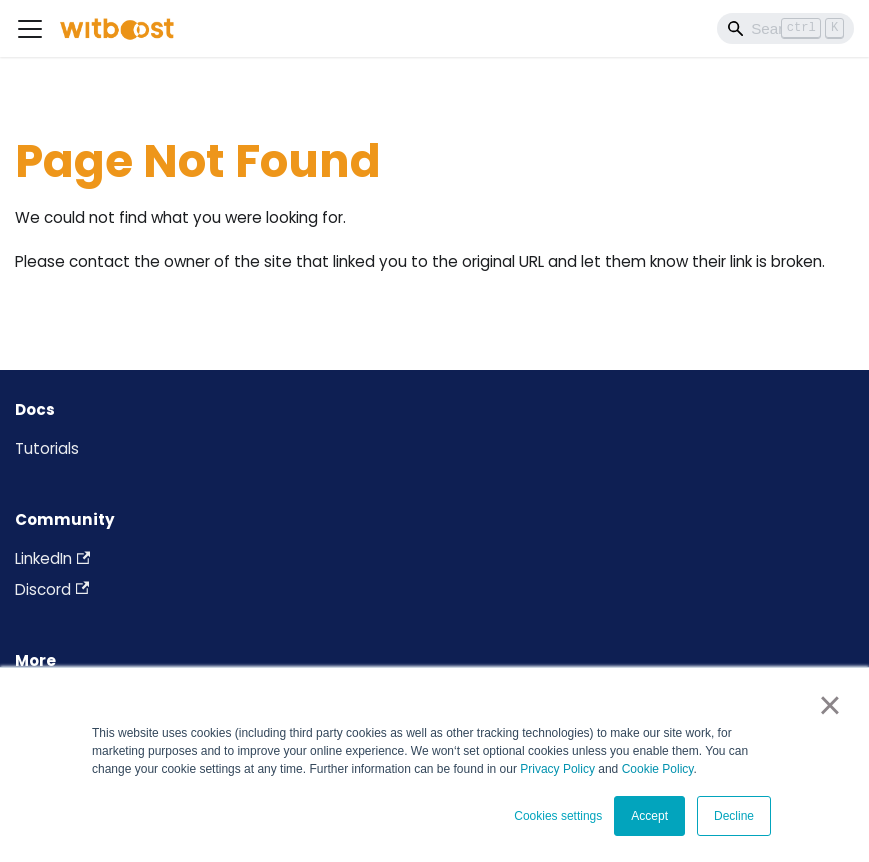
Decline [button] (734, 816)
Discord (52, 589)
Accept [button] (649, 816)
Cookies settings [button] (558, 816)
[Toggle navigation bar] (30, 29)
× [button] (829, 705)
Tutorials (47, 448)
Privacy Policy (557, 769)
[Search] (785, 28)
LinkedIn (52, 558)
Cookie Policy (658, 769)
